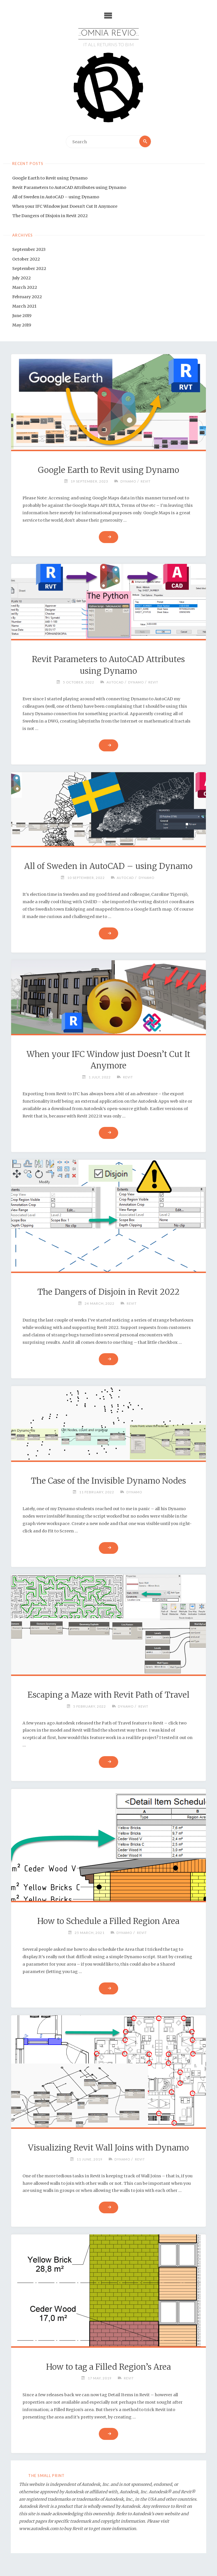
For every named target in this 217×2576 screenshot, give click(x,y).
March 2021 (24, 306)
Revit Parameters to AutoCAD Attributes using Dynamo (69, 187)
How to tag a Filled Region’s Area (108, 2367)
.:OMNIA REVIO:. (108, 34)
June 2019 (21, 315)
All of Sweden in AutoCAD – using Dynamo (55, 197)
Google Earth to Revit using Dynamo (49, 178)
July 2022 (21, 278)
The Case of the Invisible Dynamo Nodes (108, 1481)
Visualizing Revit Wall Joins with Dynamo (108, 2148)
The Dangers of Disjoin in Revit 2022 (50, 216)
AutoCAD (114, 682)
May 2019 (21, 325)
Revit (146, 481)
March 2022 (24, 287)
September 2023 (29, 249)
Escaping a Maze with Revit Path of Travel (108, 1695)
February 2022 (27, 297)
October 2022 (26, 259)
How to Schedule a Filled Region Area (108, 1921)
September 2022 (29, 268)
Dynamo (128, 481)
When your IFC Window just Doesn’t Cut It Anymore (64, 206)
